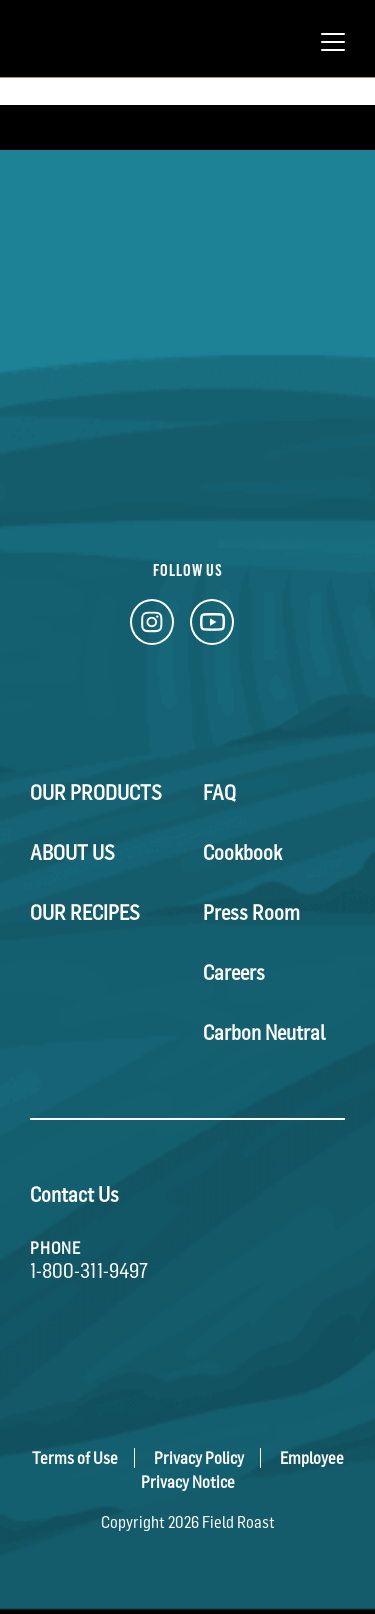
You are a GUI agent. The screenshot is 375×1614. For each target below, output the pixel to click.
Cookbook (242, 853)
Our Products (96, 793)
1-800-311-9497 (89, 1271)
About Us (72, 853)
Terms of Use (75, 1458)
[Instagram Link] (152, 627)
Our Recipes (85, 913)
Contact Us (74, 1195)
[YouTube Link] (212, 627)
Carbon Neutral (264, 1033)
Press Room (251, 913)
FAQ (219, 793)
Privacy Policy (199, 1458)
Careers (234, 973)
